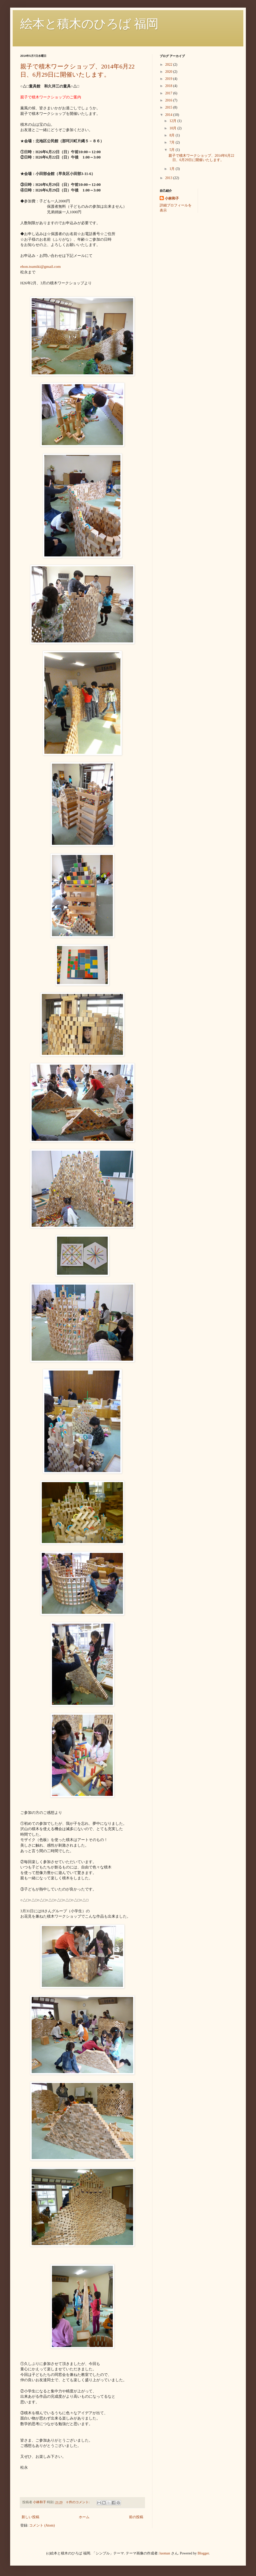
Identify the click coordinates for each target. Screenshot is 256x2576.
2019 (169, 79)
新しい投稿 (30, 2517)
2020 (169, 72)
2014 (169, 115)
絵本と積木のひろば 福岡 (89, 23)
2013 (169, 178)
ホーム (84, 2517)
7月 (172, 142)
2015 (169, 107)
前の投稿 (136, 2517)
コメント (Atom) (42, 2525)
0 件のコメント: (78, 2502)
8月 (172, 135)
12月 (173, 121)
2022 (169, 64)
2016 (169, 100)
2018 (169, 86)
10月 (173, 128)
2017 (169, 93)
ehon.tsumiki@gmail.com (40, 266)
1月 (172, 169)
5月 (172, 150)
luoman (164, 2553)
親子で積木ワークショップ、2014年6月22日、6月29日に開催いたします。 (201, 158)
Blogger (203, 2553)
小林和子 (172, 198)
